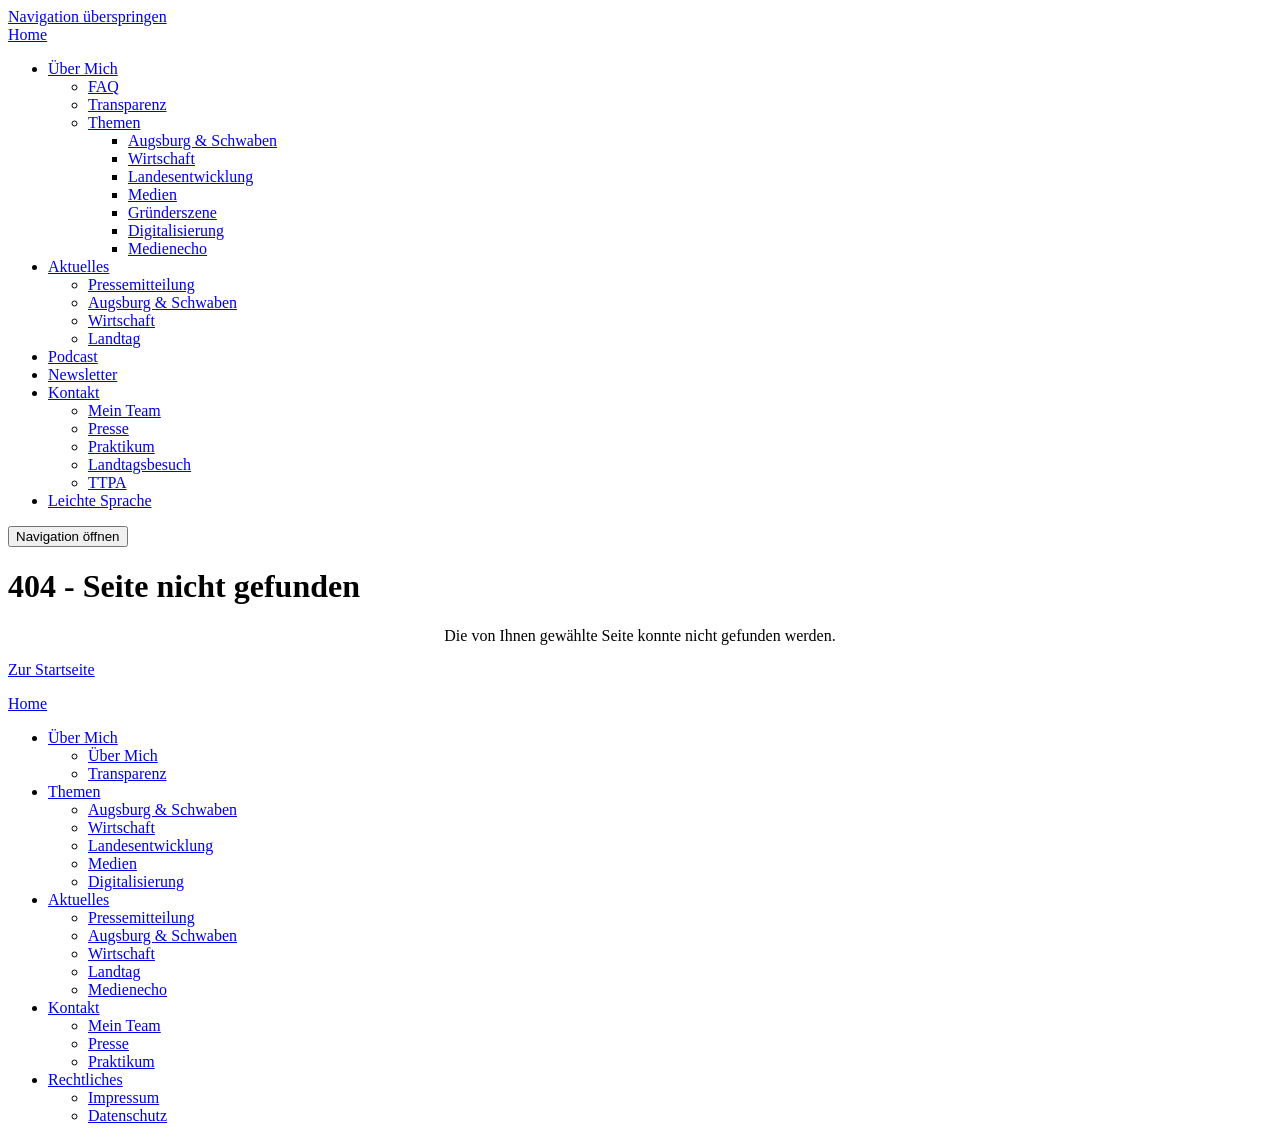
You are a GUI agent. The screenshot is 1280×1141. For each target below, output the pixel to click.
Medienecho (167, 248)
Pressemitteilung (141, 284)
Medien (152, 194)
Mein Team (124, 410)
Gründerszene (172, 212)
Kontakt (74, 392)
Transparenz (127, 104)
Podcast (73, 356)
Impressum (123, 1097)
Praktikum (121, 446)
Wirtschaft (161, 158)
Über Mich (83, 68)
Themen (114, 122)
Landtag (114, 338)
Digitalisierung (176, 230)
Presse (108, 428)
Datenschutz (127, 1115)
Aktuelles (78, 266)
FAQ (103, 86)
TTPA (107, 482)
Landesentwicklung (190, 176)
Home (27, 34)
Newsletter (82, 374)
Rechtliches (85, 1079)
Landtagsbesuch (139, 464)
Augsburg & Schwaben (202, 140)
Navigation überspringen (87, 16)
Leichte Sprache (100, 500)
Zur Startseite (51, 669)
